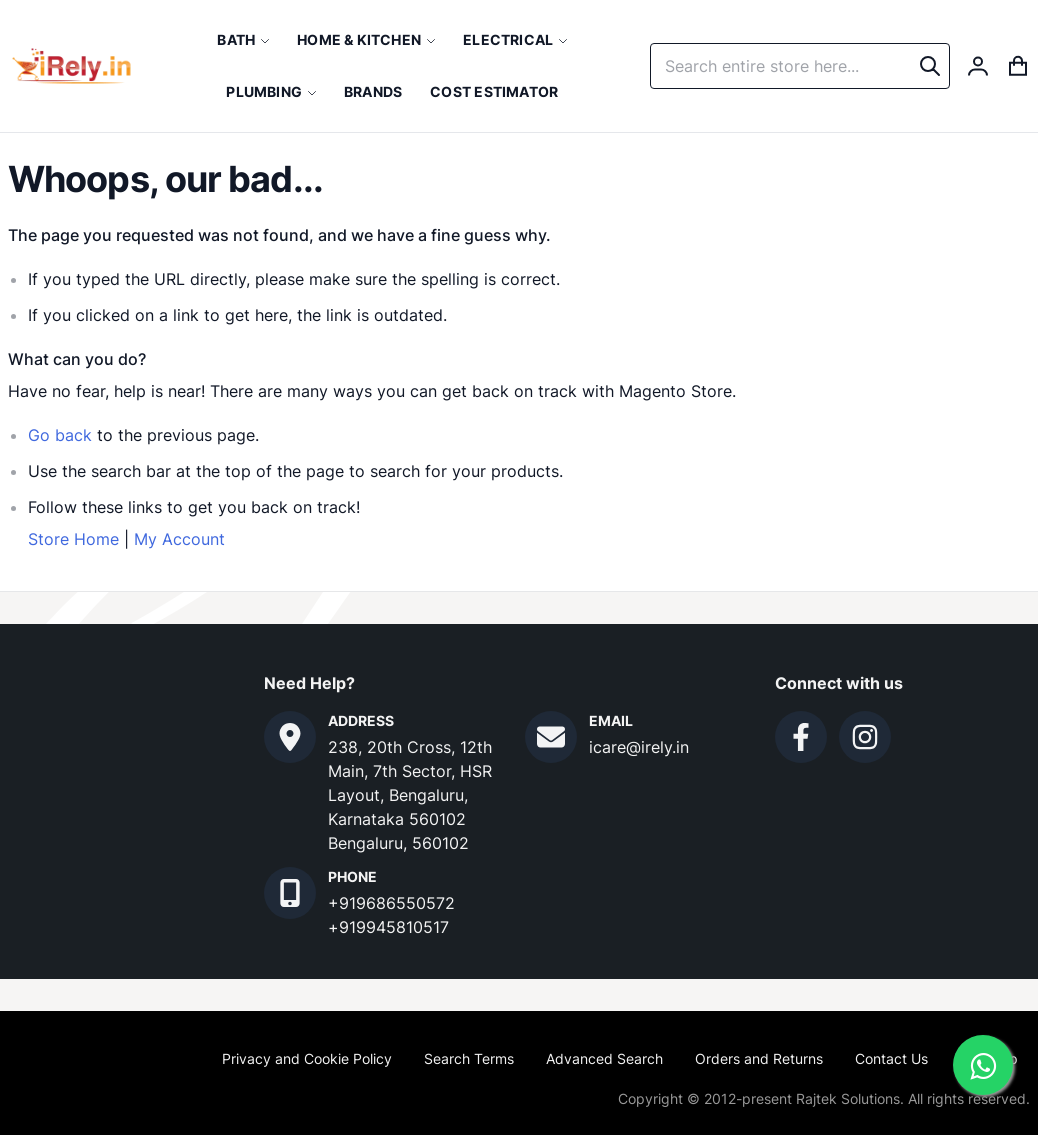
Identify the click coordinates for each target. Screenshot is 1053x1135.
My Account (179, 539)
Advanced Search (604, 1058)
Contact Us (891, 1058)
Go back (60, 435)
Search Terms (469, 1058)
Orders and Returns (759, 1058)
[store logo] (71, 65)
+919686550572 (391, 903)
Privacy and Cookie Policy (307, 1058)
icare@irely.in (639, 747)
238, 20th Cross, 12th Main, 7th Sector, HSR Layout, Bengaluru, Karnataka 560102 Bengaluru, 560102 (410, 795)
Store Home (73, 539)
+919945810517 (388, 927)
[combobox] (800, 66)
